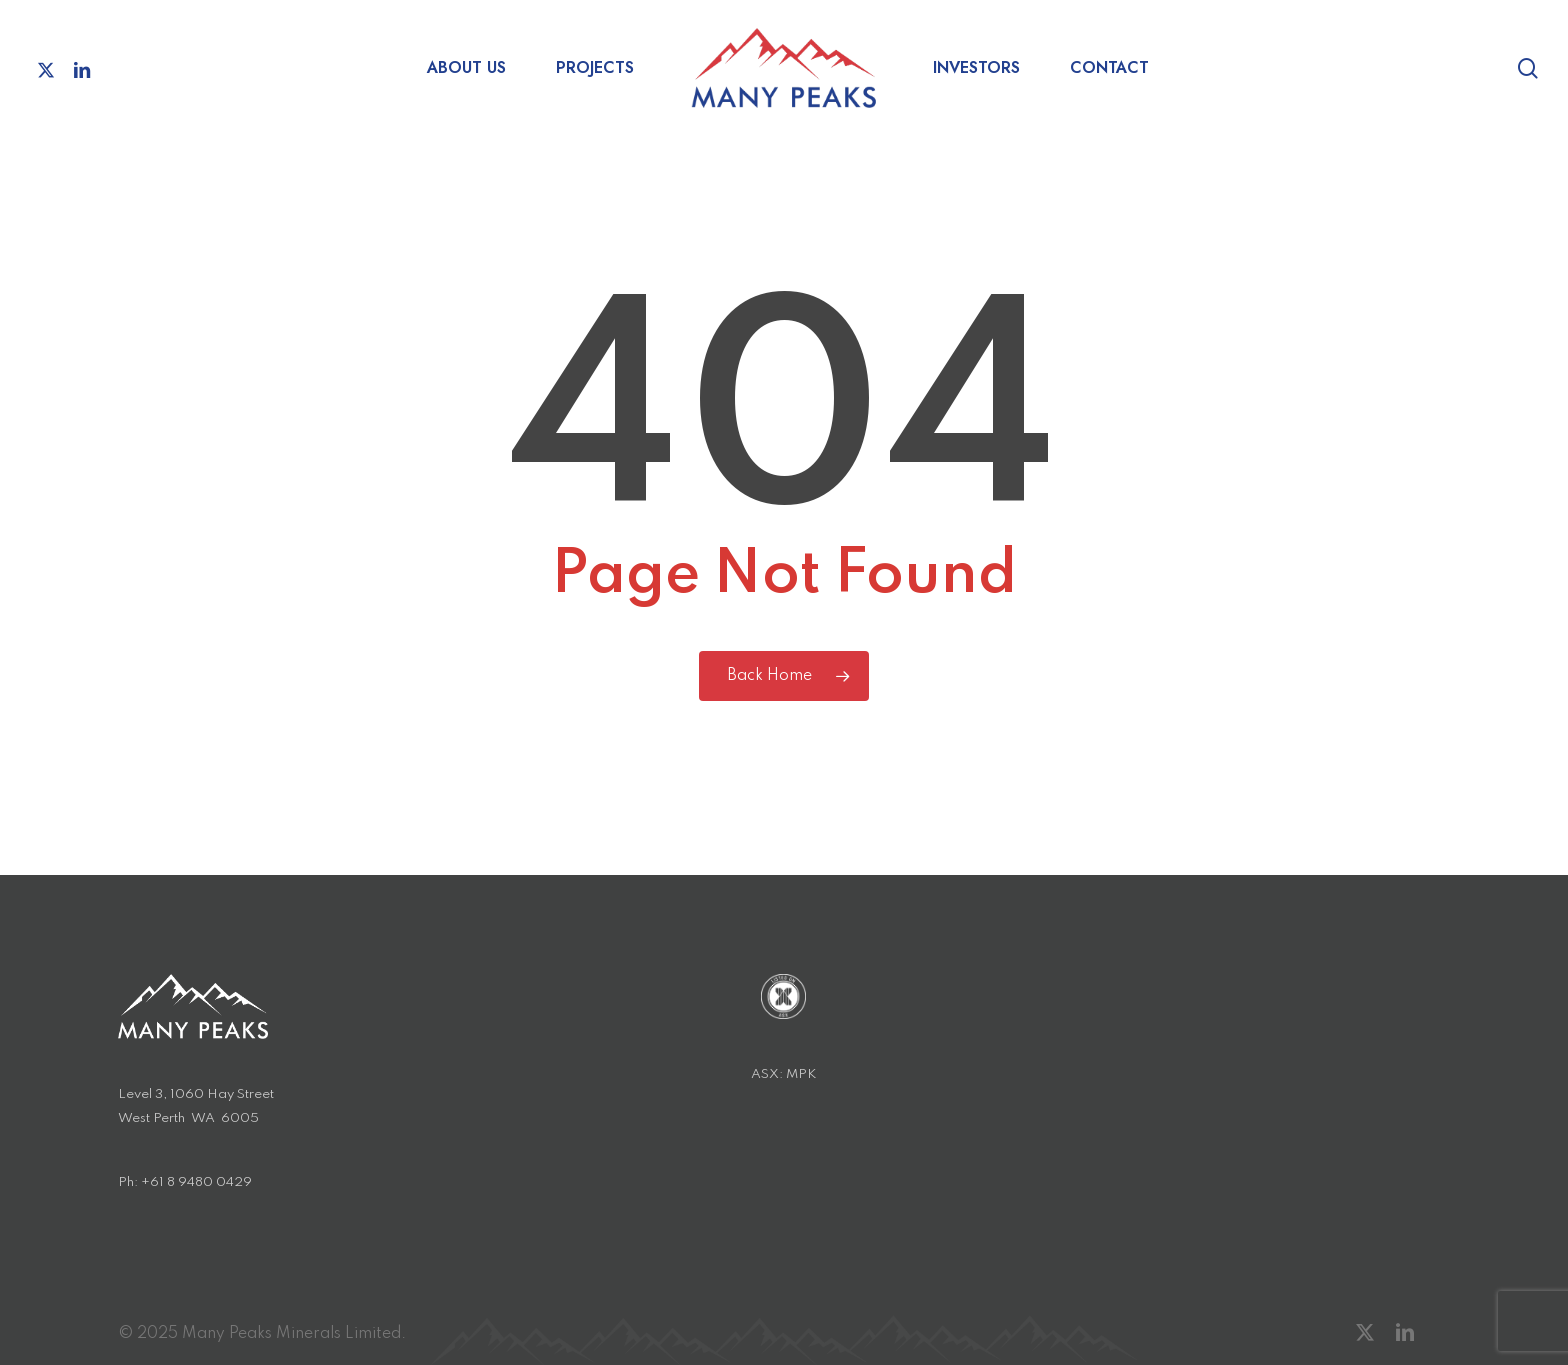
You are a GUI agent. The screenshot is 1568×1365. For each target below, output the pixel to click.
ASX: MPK (783, 1074)
